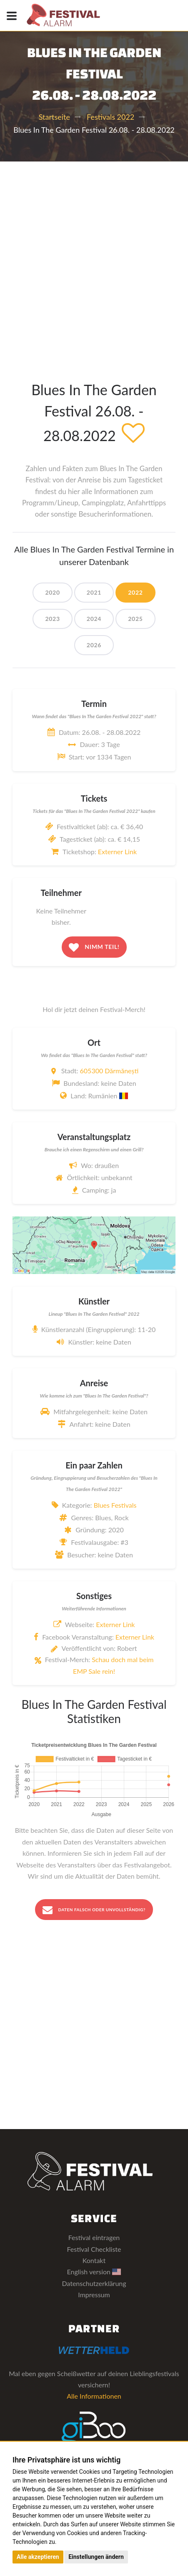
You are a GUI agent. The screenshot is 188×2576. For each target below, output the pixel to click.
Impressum (94, 2294)
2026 (94, 644)
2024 (94, 618)
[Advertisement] (94, 260)
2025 (135, 618)
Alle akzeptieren (38, 2556)
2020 (52, 592)
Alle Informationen (94, 2396)
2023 (52, 618)
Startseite (54, 116)
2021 (94, 592)
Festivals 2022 (110, 116)
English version (94, 2272)
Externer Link (117, 851)
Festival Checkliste (94, 2249)
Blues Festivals (115, 1505)
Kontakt (94, 2260)
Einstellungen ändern (96, 2556)
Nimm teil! (94, 947)
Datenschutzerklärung (94, 2283)
